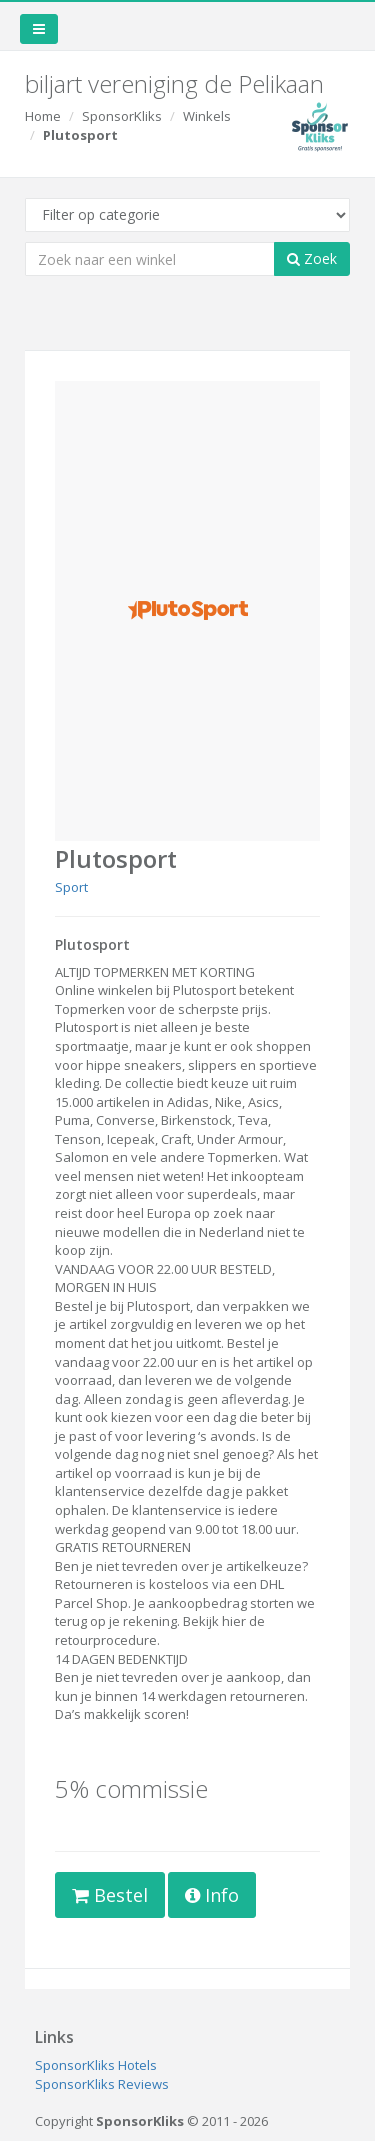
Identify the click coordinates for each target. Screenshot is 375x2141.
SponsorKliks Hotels (96, 2065)
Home (43, 116)
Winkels (207, 116)
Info (212, 1895)
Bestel (110, 1895)
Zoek (312, 258)
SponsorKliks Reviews (102, 2084)
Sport (71, 887)
